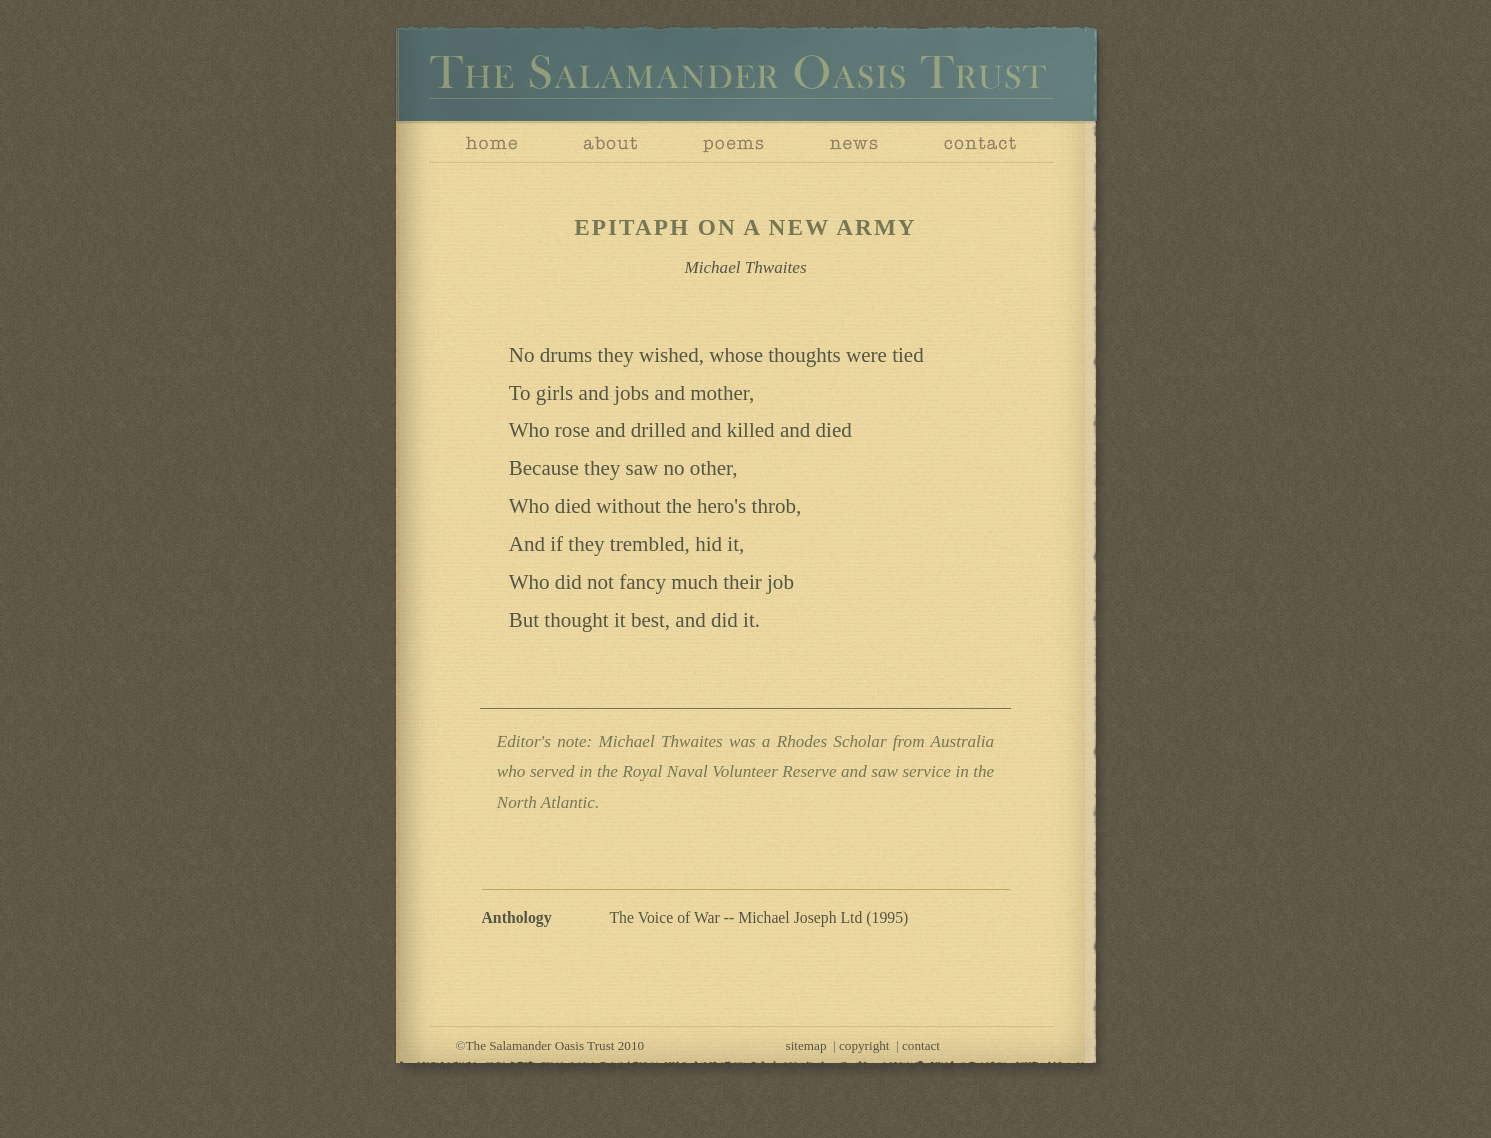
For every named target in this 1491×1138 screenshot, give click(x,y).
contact (921, 1045)
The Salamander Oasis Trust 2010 (555, 1045)
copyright (864, 1045)
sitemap (806, 1045)
